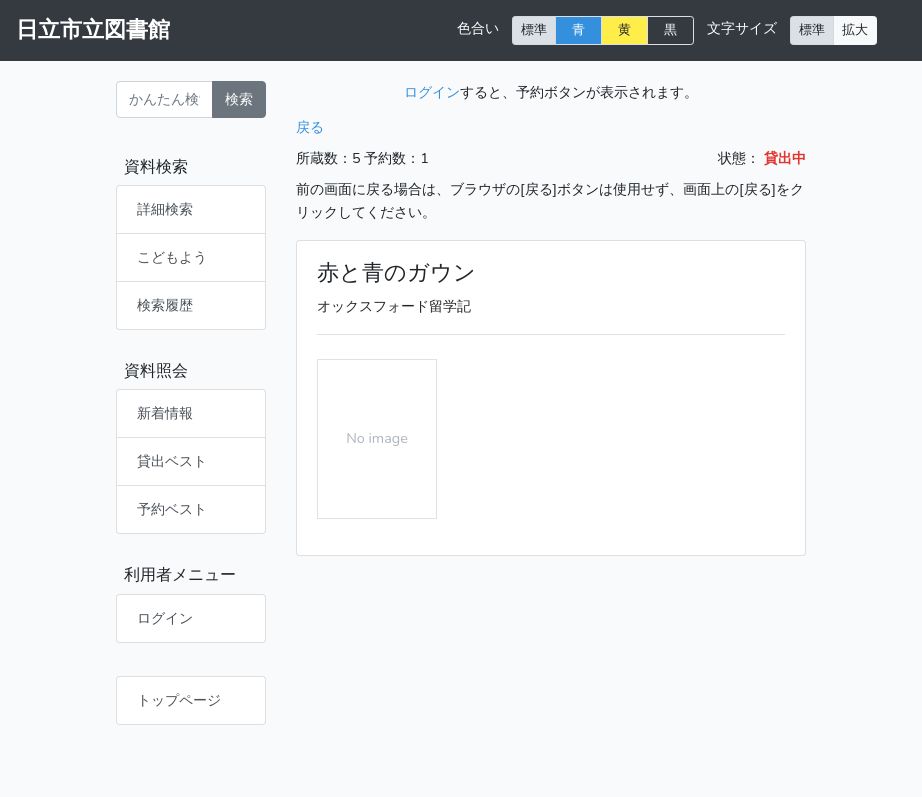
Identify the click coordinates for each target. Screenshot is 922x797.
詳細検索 (165, 209)
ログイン (165, 618)
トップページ (179, 700)
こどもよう (172, 257)
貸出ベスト (172, 461)
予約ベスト (172, 509)
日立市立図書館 (93, 30)
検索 (239, 99)
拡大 (855, 29)
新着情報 (165, 413)
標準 (534, 29)
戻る (310, 127)
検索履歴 (165, 305)
